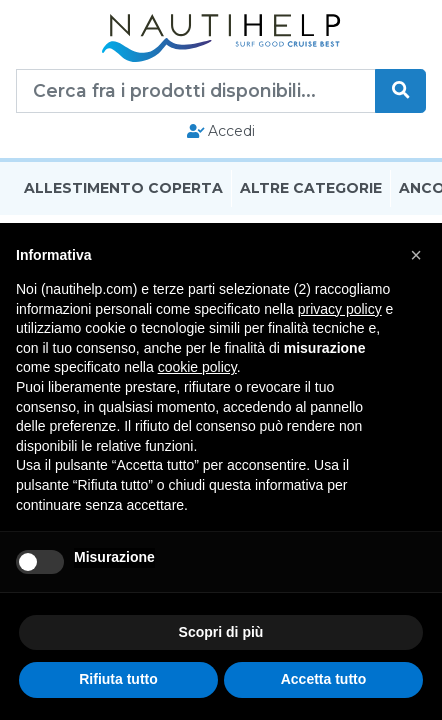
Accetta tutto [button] (324, 679)
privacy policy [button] (340, 309)
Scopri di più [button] (221, 632)
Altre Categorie (311, 188)
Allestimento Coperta (123, 188)
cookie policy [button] (197, 367)
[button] (416, 255)
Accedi (221, 131)
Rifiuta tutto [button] (118, 679)
